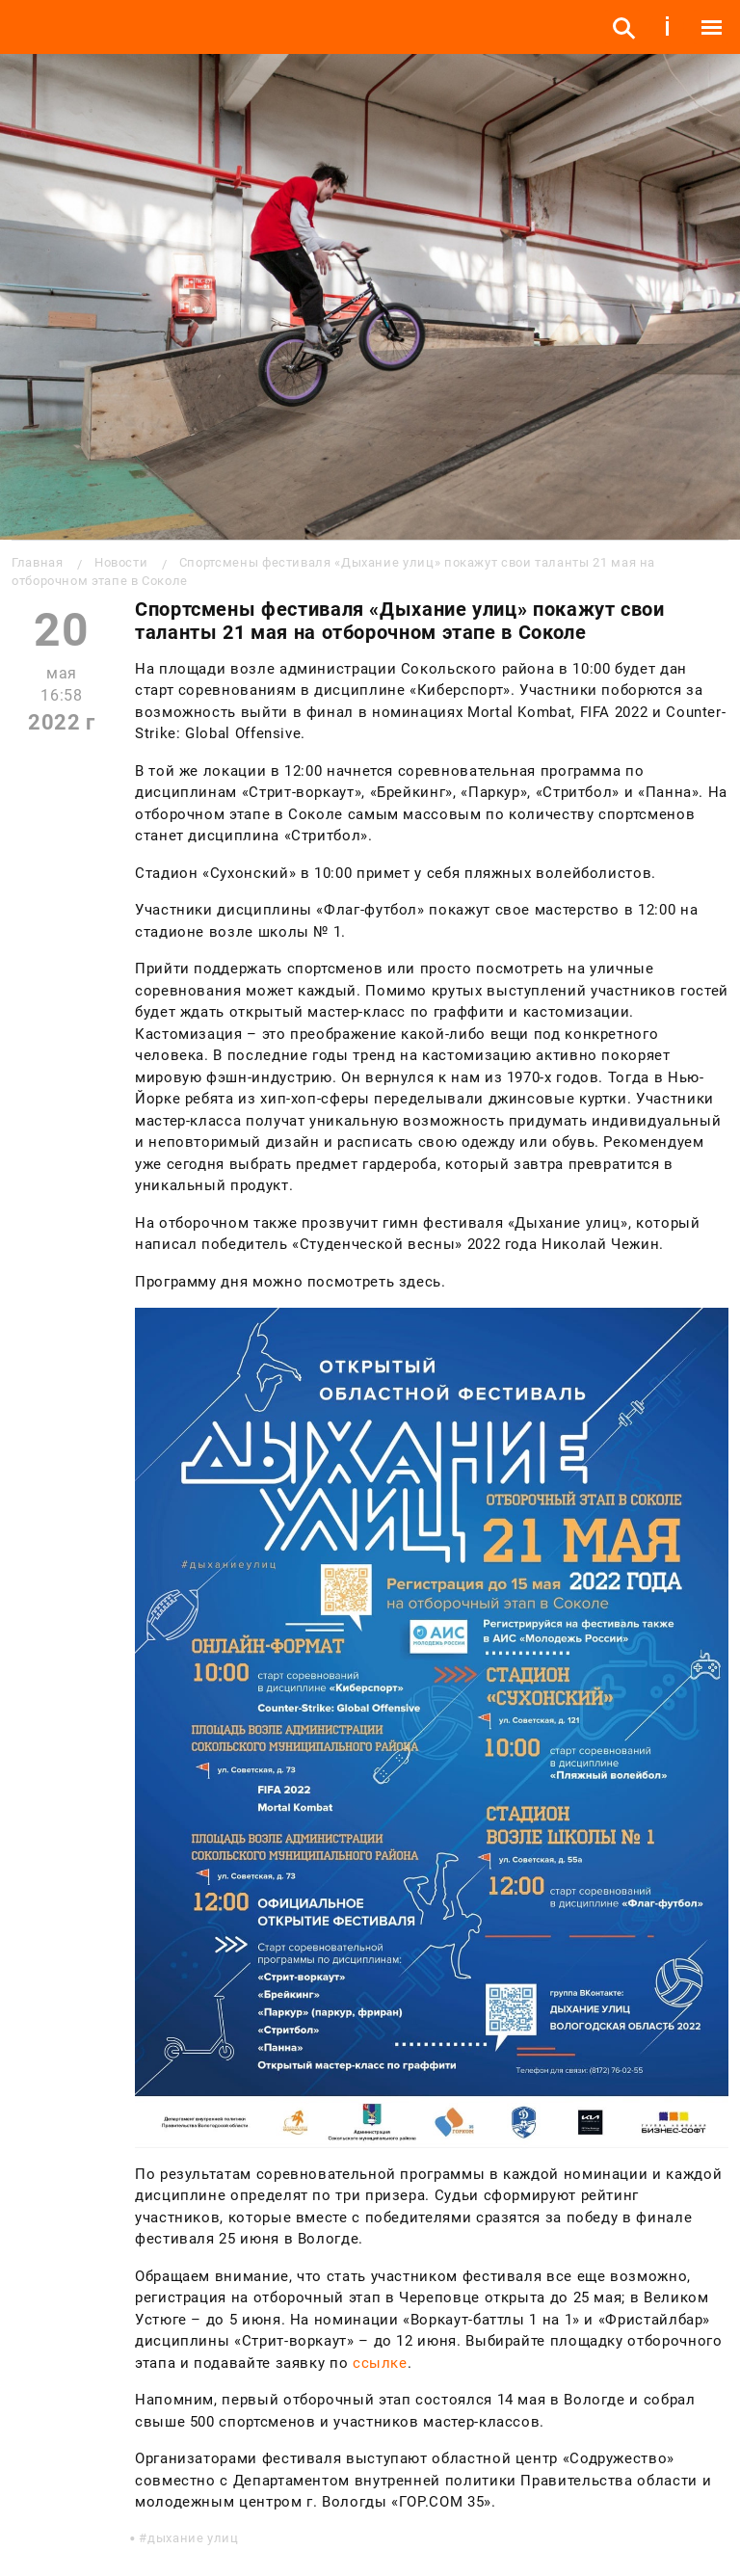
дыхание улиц (193, 2538)
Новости (120, 562)
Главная (37, 562)
